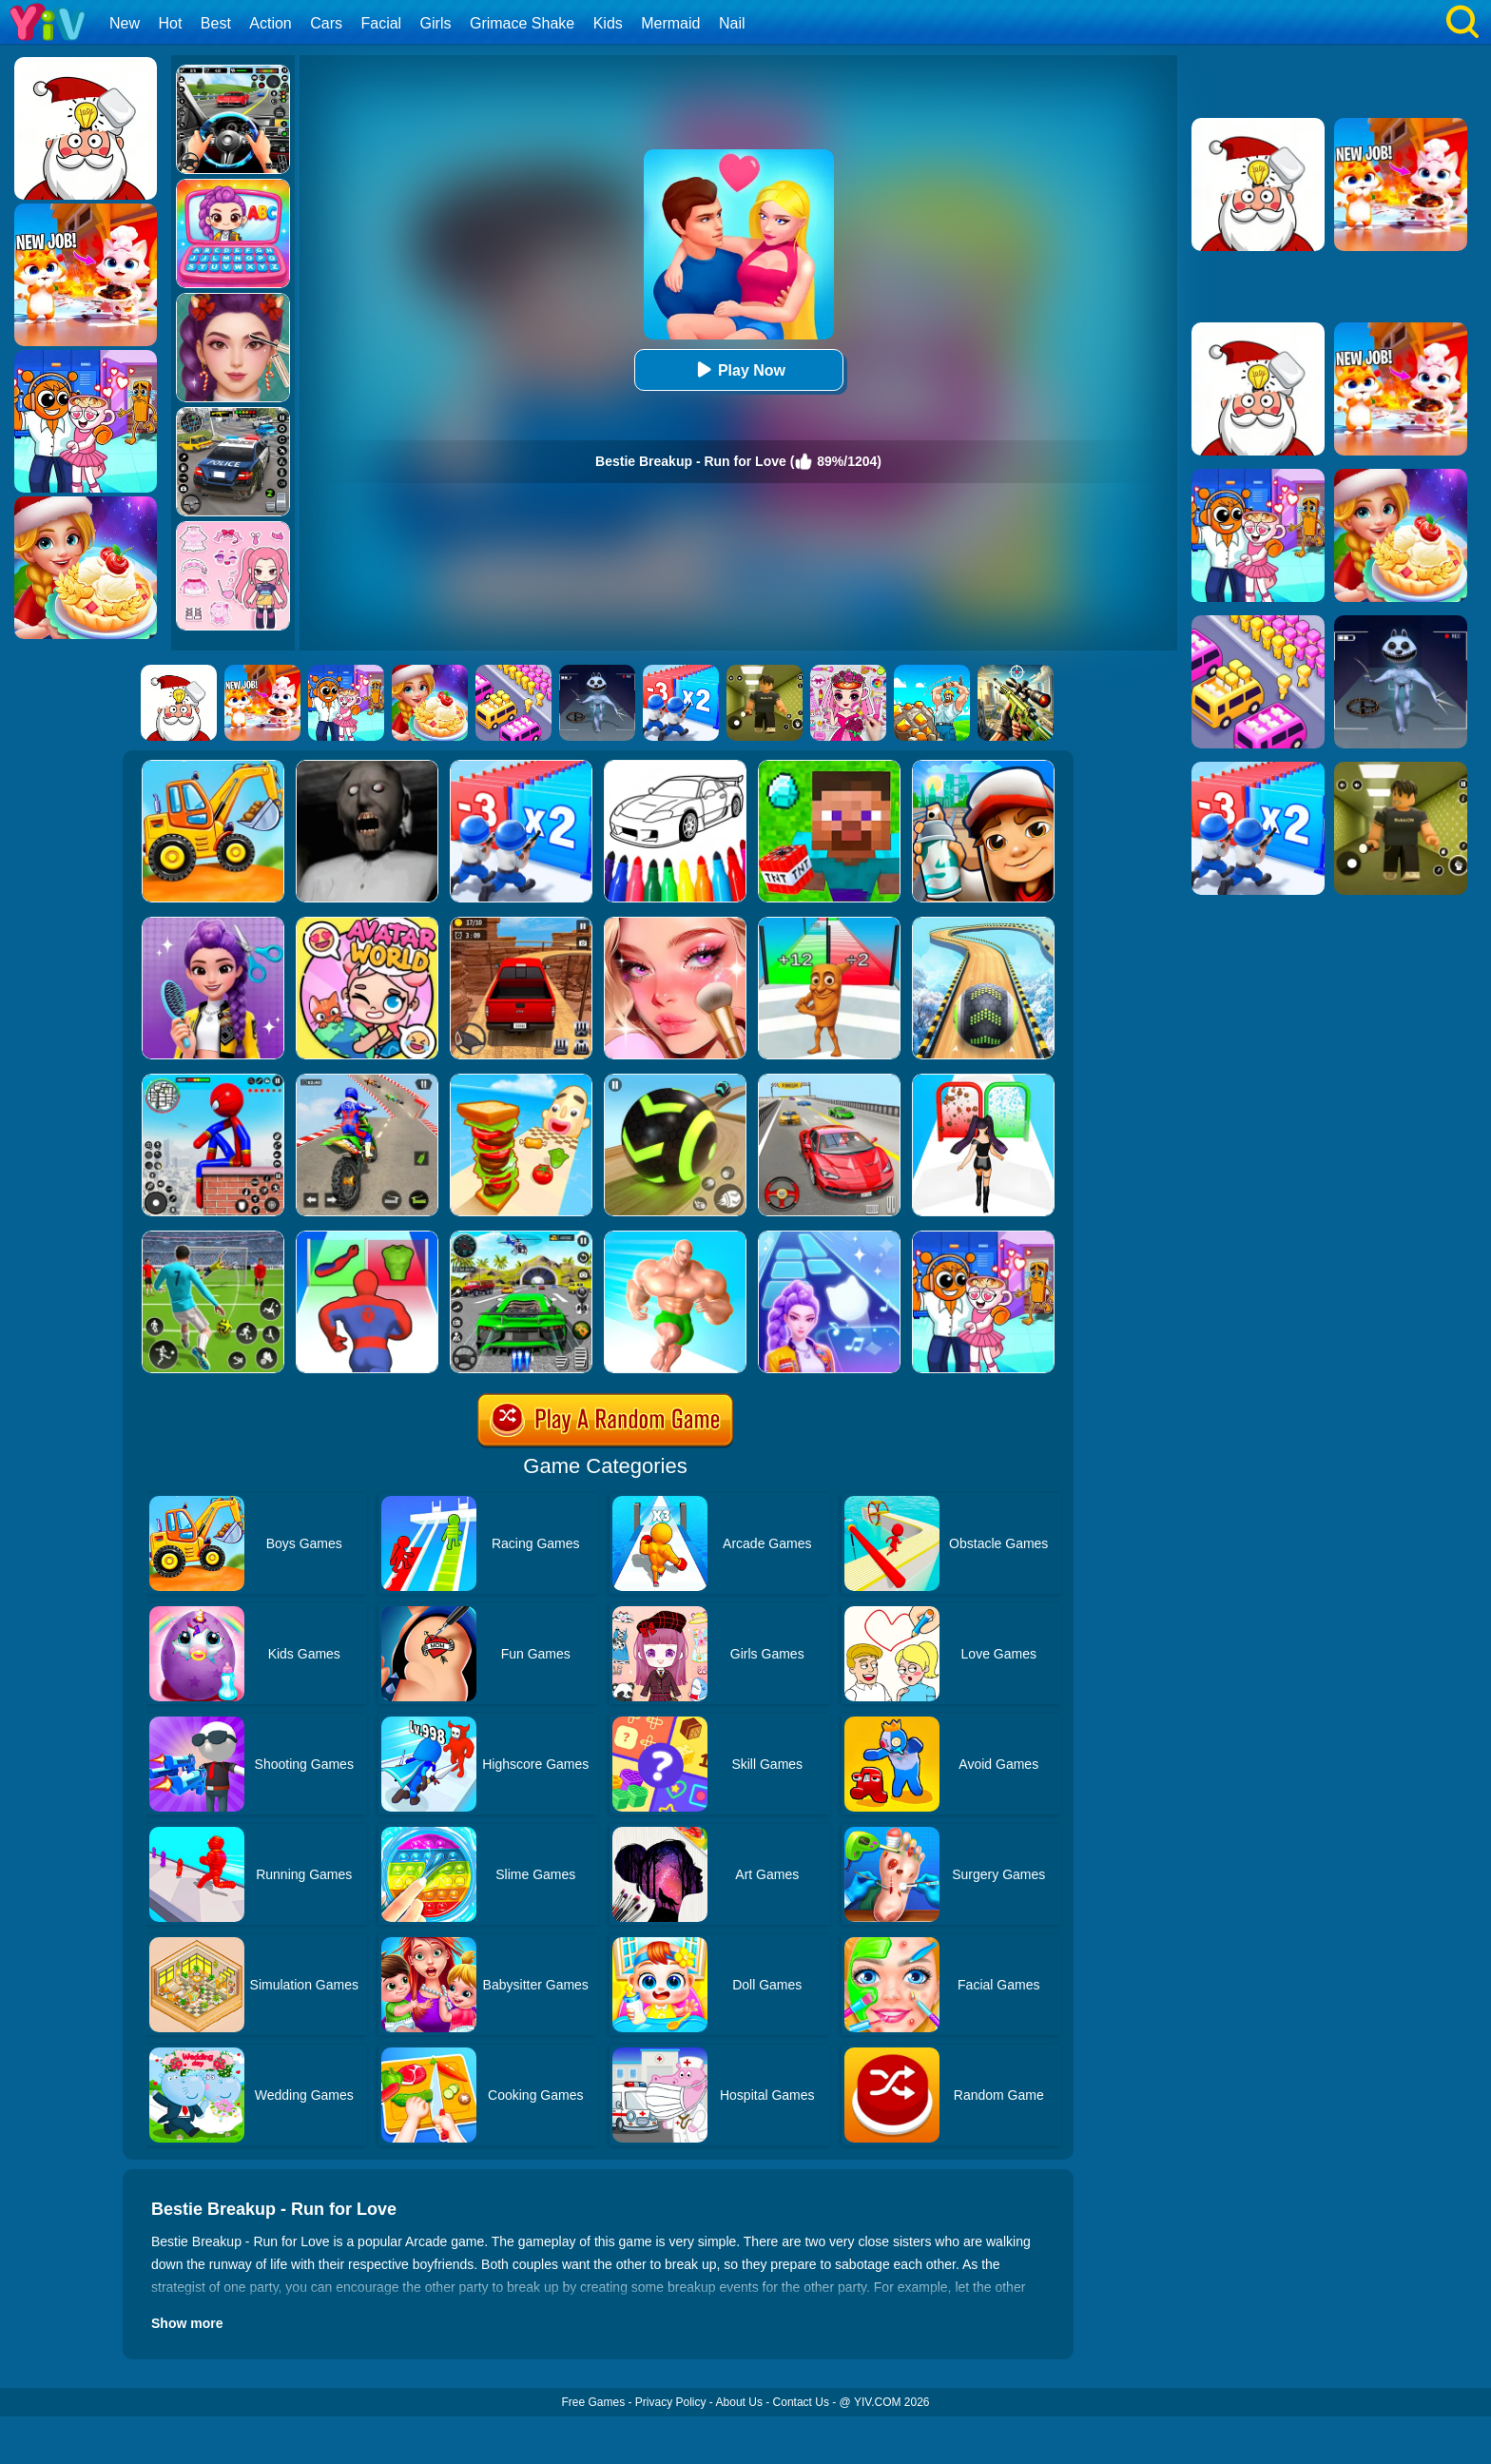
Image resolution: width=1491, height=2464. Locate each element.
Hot (170, 23)
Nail (732, 23)
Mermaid (670, 23)
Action (270, 23)
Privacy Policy (671, 2402)
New (124, 23)
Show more (187, 2323)
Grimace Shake (522, 23)
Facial (380, 23)
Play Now (738, 369)
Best (216, 23)
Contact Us (801, 2402)
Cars (326, 23)
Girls (436, 23)
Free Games (593, 2402)
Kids (608, 23)
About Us (739, 2402)
